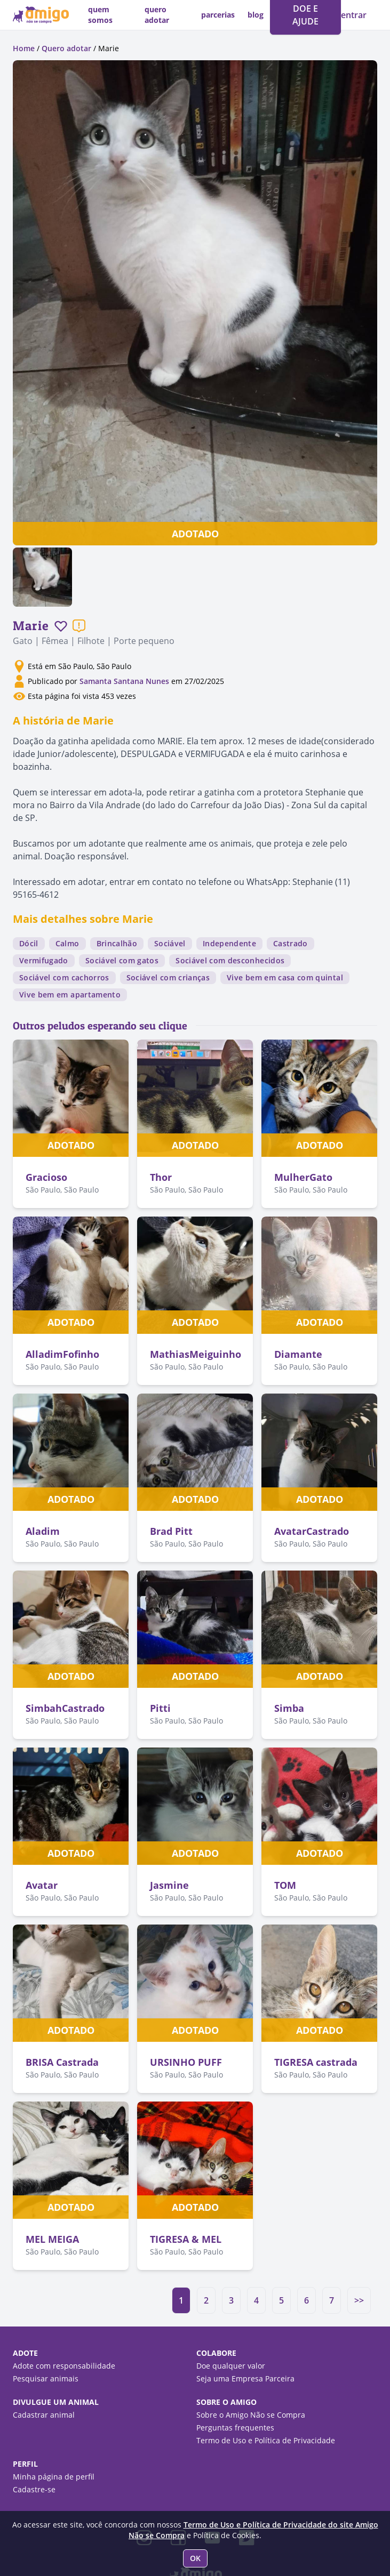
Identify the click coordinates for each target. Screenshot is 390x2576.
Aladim (43, 1531)
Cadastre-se (34, 2489)
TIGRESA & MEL (185, 2239)
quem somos (100, 14)
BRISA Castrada (62, 2062)
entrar (354, 15)
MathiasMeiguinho (195, 1354)
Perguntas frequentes (235, 2427)
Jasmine (169, 1885)
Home (24, 48)
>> (359, 2300)
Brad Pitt (171, 1531)
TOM (285, 1885)
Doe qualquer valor (230, 2366)
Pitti (160, 1708)
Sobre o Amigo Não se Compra (250, 2415)
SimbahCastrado (65, 1708)
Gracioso (46, 1177)
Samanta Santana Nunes (124, 681)
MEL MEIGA (52, 2239)
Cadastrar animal (44, 2415)
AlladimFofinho (62, 1354)
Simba (289, 1708)
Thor (161, 1177)
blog (256, 15)
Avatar (42, 1885)
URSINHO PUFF (186, 2062)
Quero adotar (66, 48)
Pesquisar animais (45, 2378)
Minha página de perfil (53, 2477)
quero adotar (157, 14)
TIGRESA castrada (315, 2062)
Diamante (298, 1354)
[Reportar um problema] (79, 625)
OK (195, 2558)
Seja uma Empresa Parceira (245, 2378)
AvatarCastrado (311, 1531)
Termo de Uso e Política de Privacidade (265, 2440)
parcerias (218, 15)
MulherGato (303, 1177)
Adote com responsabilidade (64, 2366)
